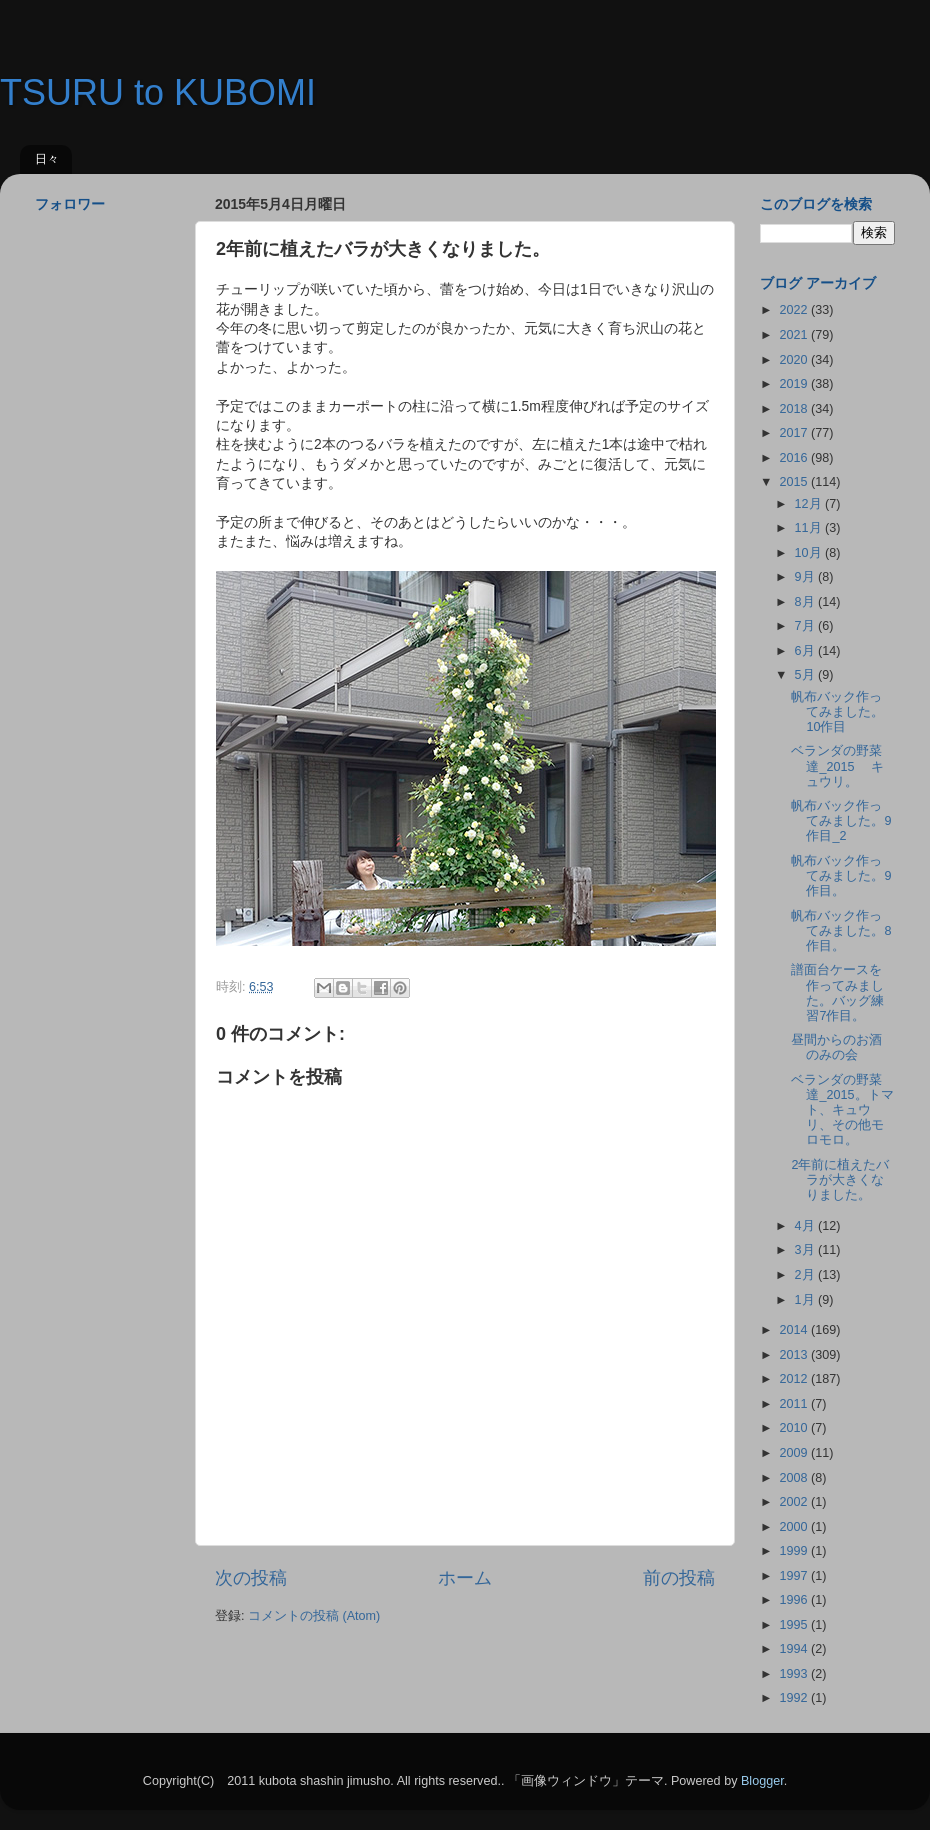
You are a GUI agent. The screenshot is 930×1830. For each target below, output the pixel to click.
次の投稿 (251, 1578)
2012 (795, 1379)
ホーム (465, 1578)
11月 (810, 528)
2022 (795, 310)
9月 (807, 577)
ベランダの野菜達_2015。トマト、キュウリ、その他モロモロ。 (842, 1110)
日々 (47, 159)
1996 (795, 1600)
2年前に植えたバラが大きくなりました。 (840, 1180)
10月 (810, 553)
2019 (795, 384)
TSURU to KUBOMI (158, 92)
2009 (795, 1453)
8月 (807, 602)
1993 (795, 1674)
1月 (807, 1300)
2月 (807, 1275)
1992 (795, 1698)
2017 (795, 433)
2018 (795, 409)
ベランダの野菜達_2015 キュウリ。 (837, 766)
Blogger (762, 1781)
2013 (795, 1355)
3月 (807, 1250)
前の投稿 (679, 1578)
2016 (795, 458)
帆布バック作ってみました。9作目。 (841, 876)
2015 (795, 482)
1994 (795, 1649)
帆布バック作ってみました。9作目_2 (841, 821)
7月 (807, 626)
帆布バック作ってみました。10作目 (837, 712)
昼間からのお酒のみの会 (836, 1047)
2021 (795, 335)
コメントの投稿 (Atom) (314, 1616)
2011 (795, 1404)
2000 (795, 1527)
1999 (795, 1551)
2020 (795, 360)
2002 (795, 1502)
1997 (795, 1576)
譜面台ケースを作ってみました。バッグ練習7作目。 (837, 992)
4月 (807, 1226)
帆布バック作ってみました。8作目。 (841, 931)
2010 (795, 1428)
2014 (795, 1330)
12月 (810, 504)
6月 (807, 651)
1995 (795, 1625)
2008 (795, 1478)
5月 (807, 675)
